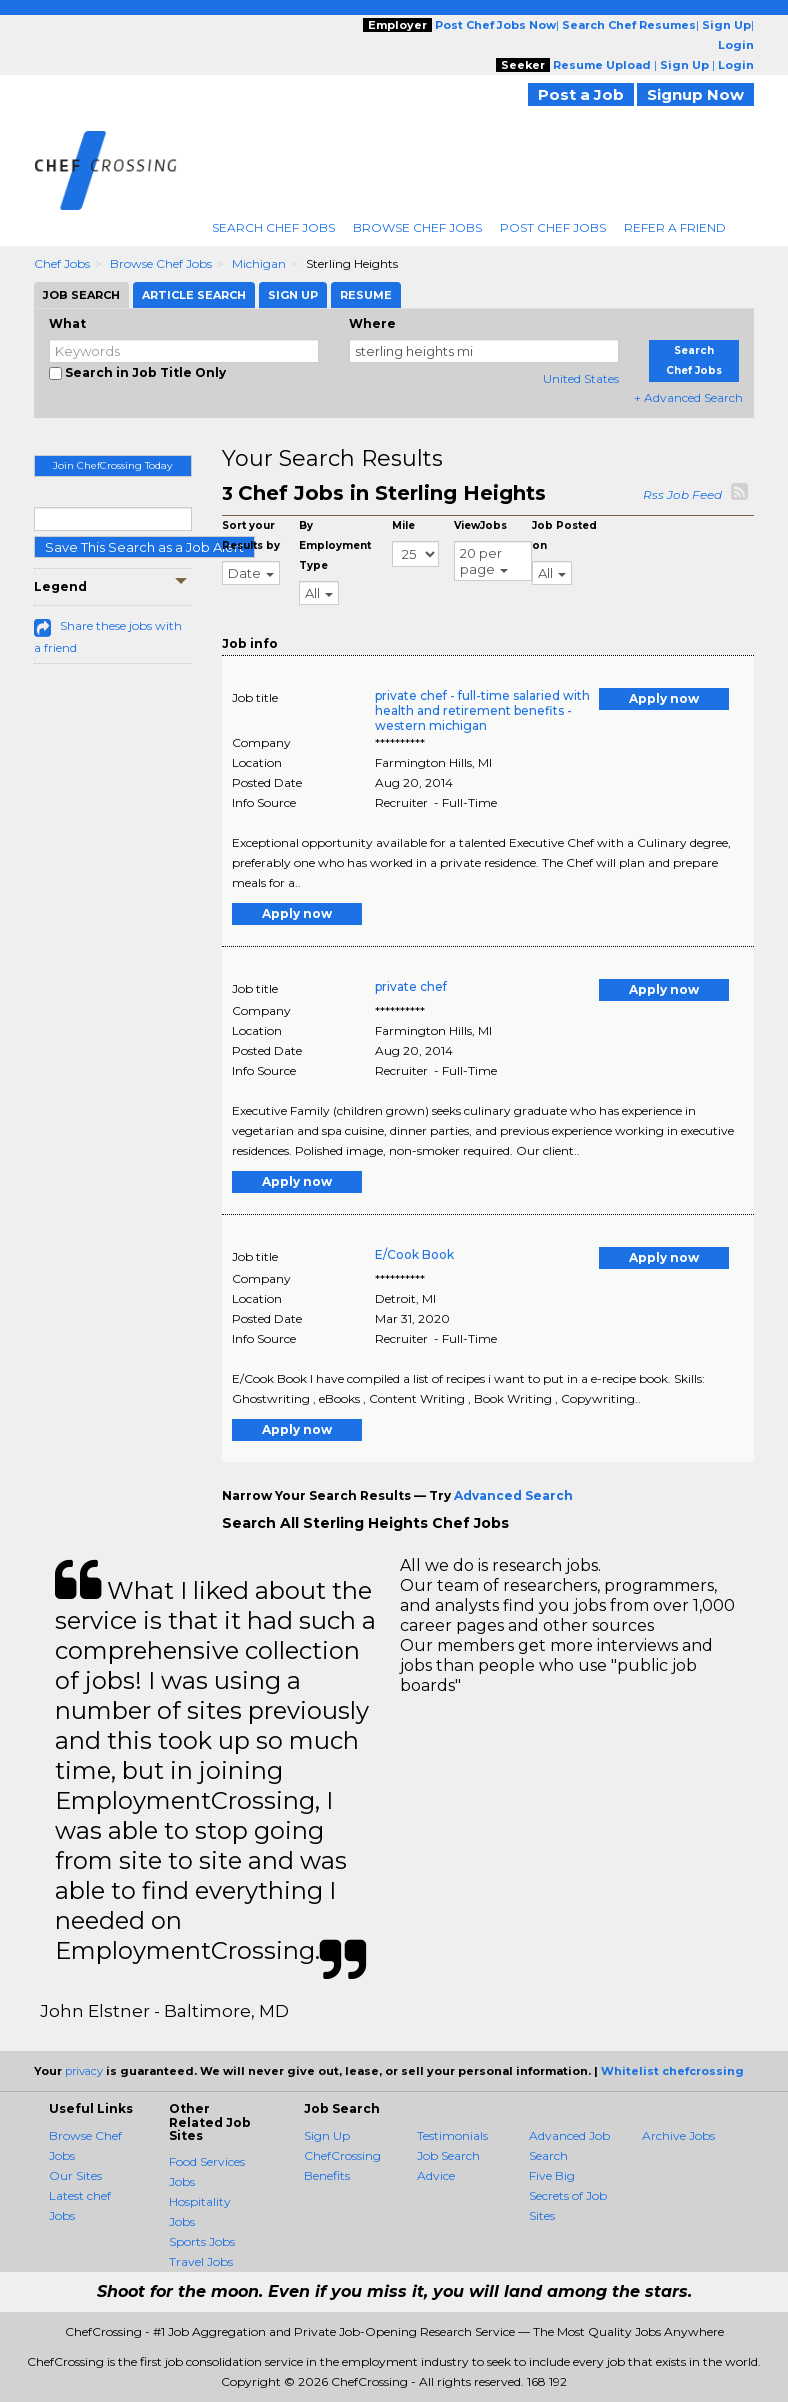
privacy (84, 2071)
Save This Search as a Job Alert (144, 547)
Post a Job (581, 94)
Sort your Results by (251, 535)
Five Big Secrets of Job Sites (568, 2195)
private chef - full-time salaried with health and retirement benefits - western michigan (482, 710)
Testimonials (452, 2135)
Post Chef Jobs (553, 227)
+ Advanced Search (688, 397)
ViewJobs (480, 525)
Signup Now (695, 94)
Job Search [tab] (81, 295)
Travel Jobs (201, 2261)
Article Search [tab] (194, 295)
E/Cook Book (414, 1254)
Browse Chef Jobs (417, 227)
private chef (411, 986)
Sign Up (327, 2135)
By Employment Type (335, 545)
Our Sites (75, 2175)
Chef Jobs (62, 263)
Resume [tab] (366, 295)
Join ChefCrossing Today (112, 465)
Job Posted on (564, 535)
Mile (403, 525)
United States (581, 378)
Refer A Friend (675, 227)
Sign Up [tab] (293, 295)
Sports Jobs (202, 2241)
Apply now (664, 698)
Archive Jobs (678, 2135)
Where (372, 323)
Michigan (259, 263)
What (67, 323)
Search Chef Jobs (273, 227)
